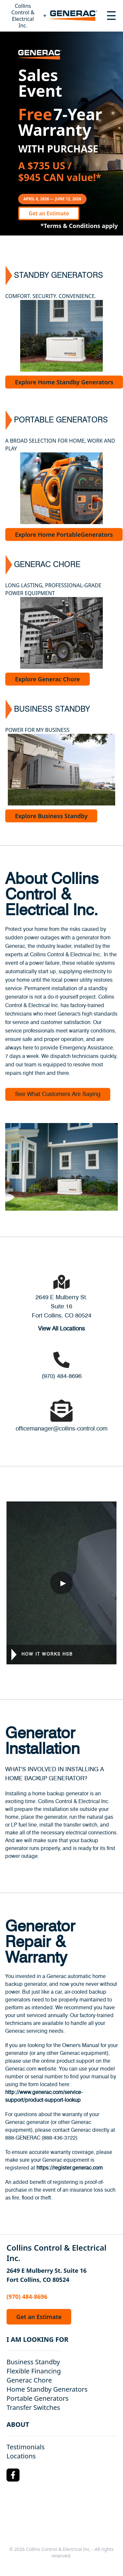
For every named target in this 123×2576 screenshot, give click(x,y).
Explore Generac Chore (47, 679)
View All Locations (61, 1329)
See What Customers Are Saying (58, 1094)
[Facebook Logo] (13, 2475)
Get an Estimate (49, 213)
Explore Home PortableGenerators (64, 534)
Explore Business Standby (51, 816)
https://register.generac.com (69, 2167)
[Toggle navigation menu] (111, 15)
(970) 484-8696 (62, 1376)
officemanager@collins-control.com (61, 1429)
